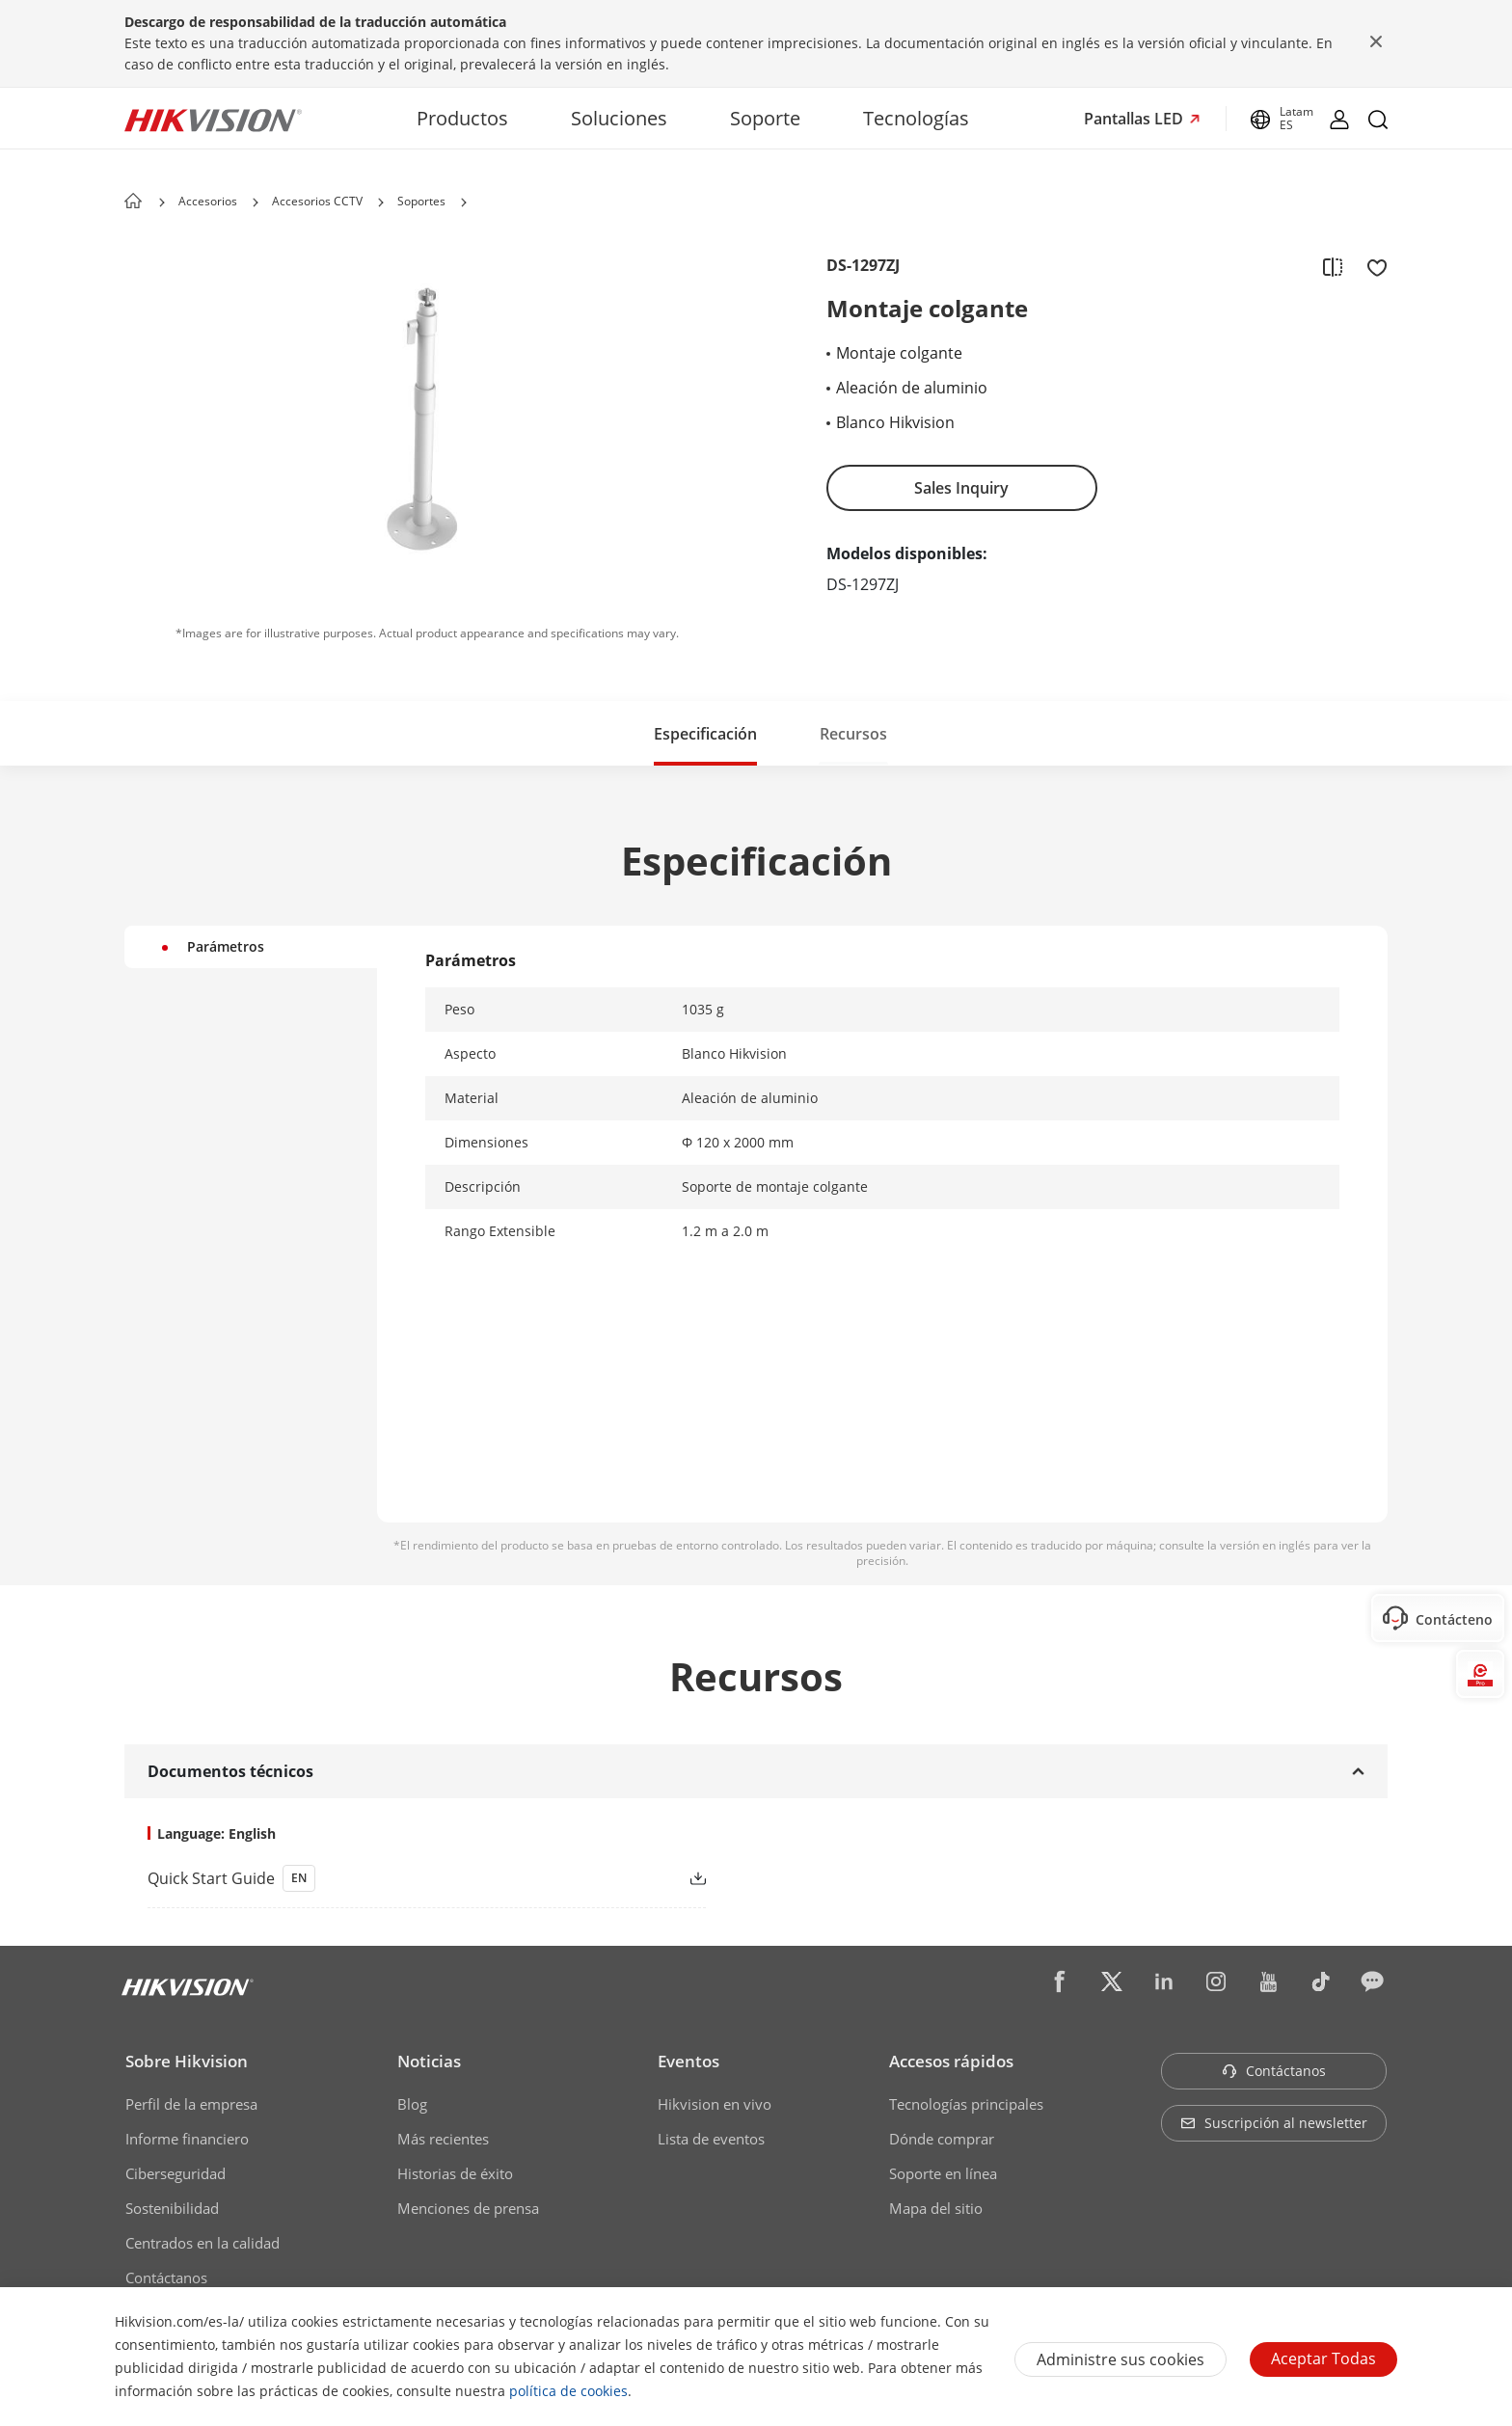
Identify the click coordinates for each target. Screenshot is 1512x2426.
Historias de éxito (455, 2173)
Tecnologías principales (966, 2104)
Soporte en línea (943, 2173)
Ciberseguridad (175, 2173)
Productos (462, 118)
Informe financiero (187, 2138)
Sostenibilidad (172, 2208)
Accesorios (207, 201)
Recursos (853, 733)
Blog (412, 2104)
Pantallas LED (1135, 118)
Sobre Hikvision (186, 2061)
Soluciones (619, 118)
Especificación (705, 733)
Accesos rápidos (951, 2061)
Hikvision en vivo (714, 2104)
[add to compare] (1332, 266)
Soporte (765, 118)
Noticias (429, 2061)
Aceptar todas (1323, 2358)
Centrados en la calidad (202, 2242)
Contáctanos (166, 2277)
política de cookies (568, 2391)
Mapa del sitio (936, 2208)
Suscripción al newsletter (1273, 2123)
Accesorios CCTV (317, 201)
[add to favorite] (1371, 266)
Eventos (688, 2061)
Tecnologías (916, 118)
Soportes (421, 201)
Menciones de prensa (468, 2208)
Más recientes (443, 2138)
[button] (255, 202)
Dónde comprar (941, 2138)
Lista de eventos (711, 2138)
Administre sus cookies (1120, 2359)
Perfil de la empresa (191, 2104)
